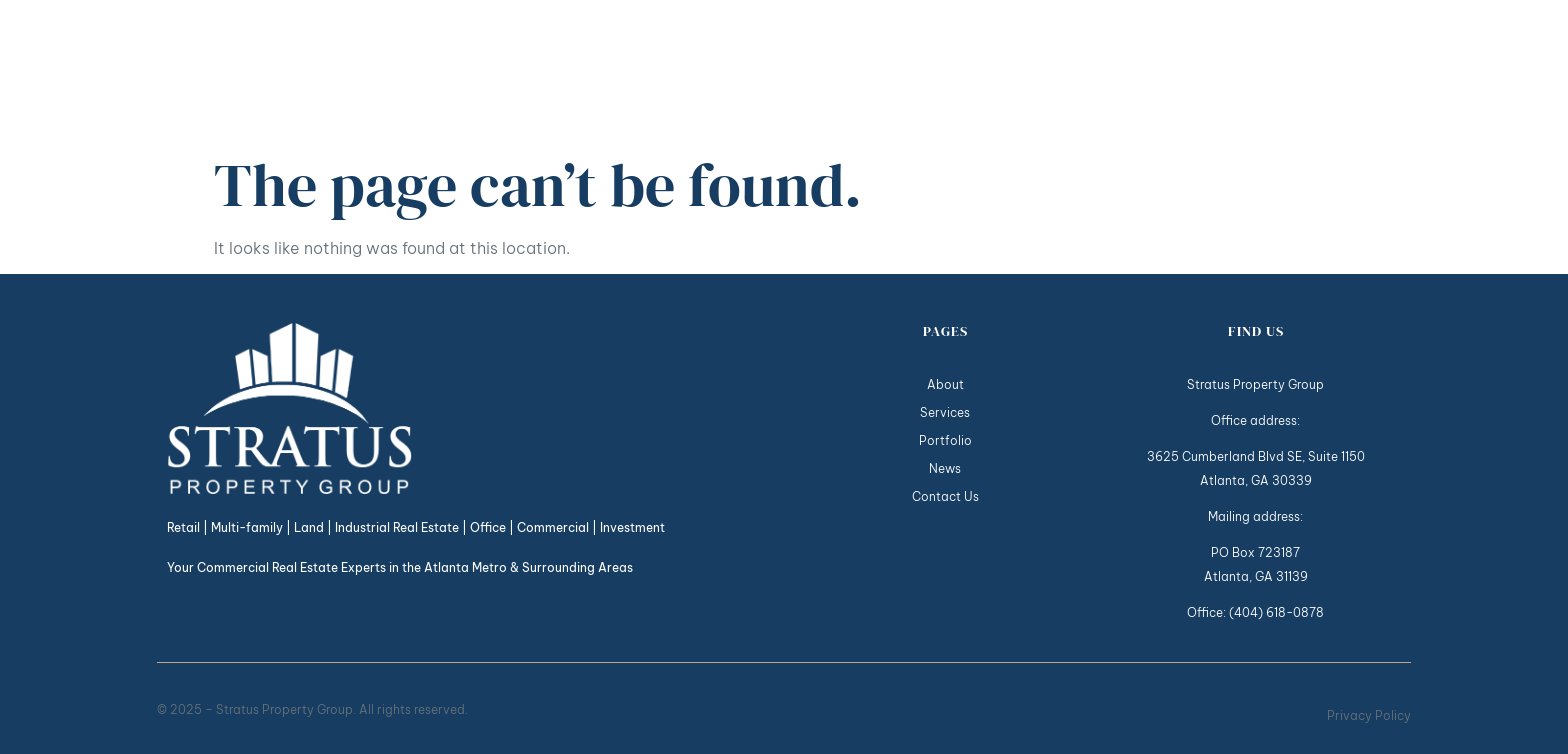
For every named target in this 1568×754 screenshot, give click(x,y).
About (958, 72)
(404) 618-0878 (1276, 612)
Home (881, 72)
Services (1061, 72)
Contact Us (1356, 72)
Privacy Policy (1369, 715)
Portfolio (1173, 72)
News (1260, 72)
